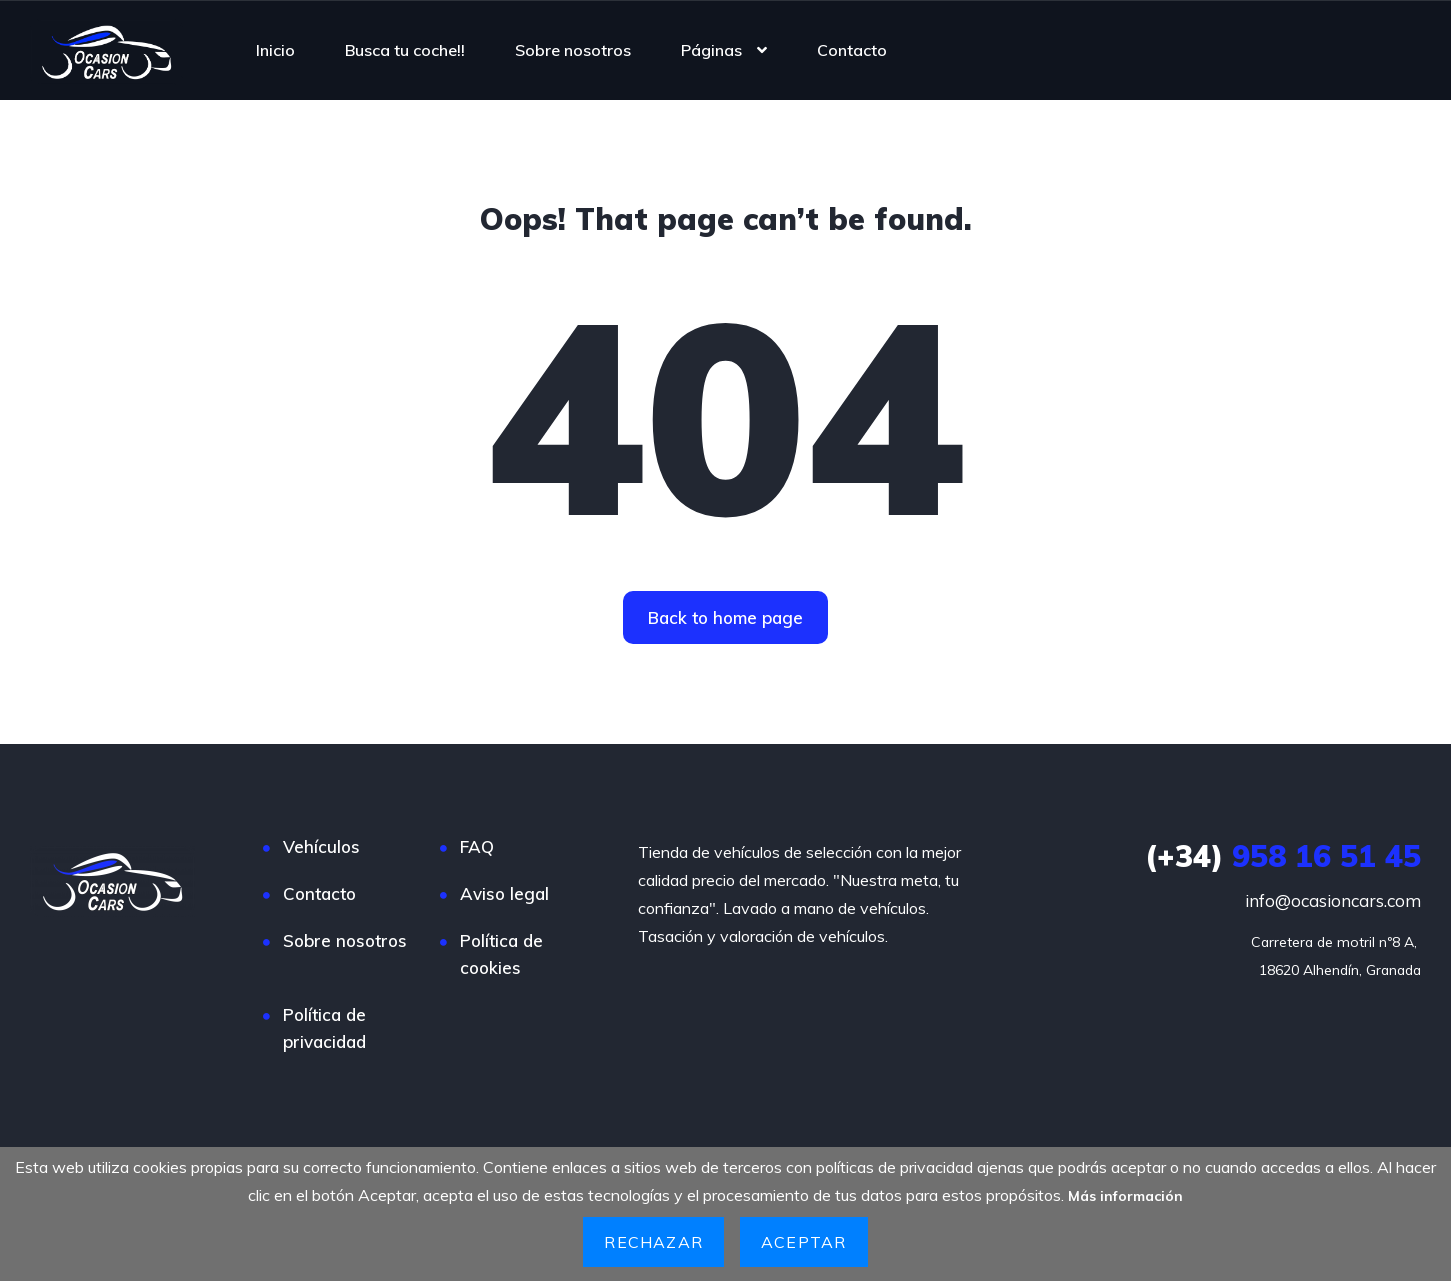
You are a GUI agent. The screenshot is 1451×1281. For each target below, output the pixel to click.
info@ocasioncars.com (1333, 900)
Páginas (711, 50)
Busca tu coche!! (405, 50)
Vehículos (321, 846)
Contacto (852, 50)
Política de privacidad (324, 1028)
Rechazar (653, 1242)
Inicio (275, 50)
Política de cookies (501, 954)
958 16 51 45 (1283, 856)
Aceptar (803, 1242)
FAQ (477, 846)
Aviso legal (504, 893)
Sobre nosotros (573, 50)
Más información (1126, 1195)
